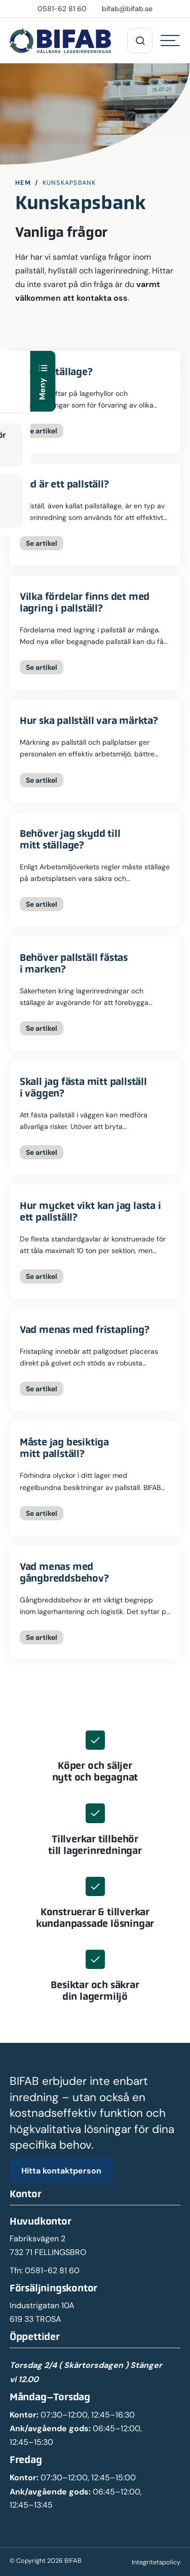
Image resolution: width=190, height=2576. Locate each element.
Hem (23, 182)
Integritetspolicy (156, 2562)
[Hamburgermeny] (170, 40)
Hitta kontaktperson (61, 2170)
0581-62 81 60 (52, 2270)
